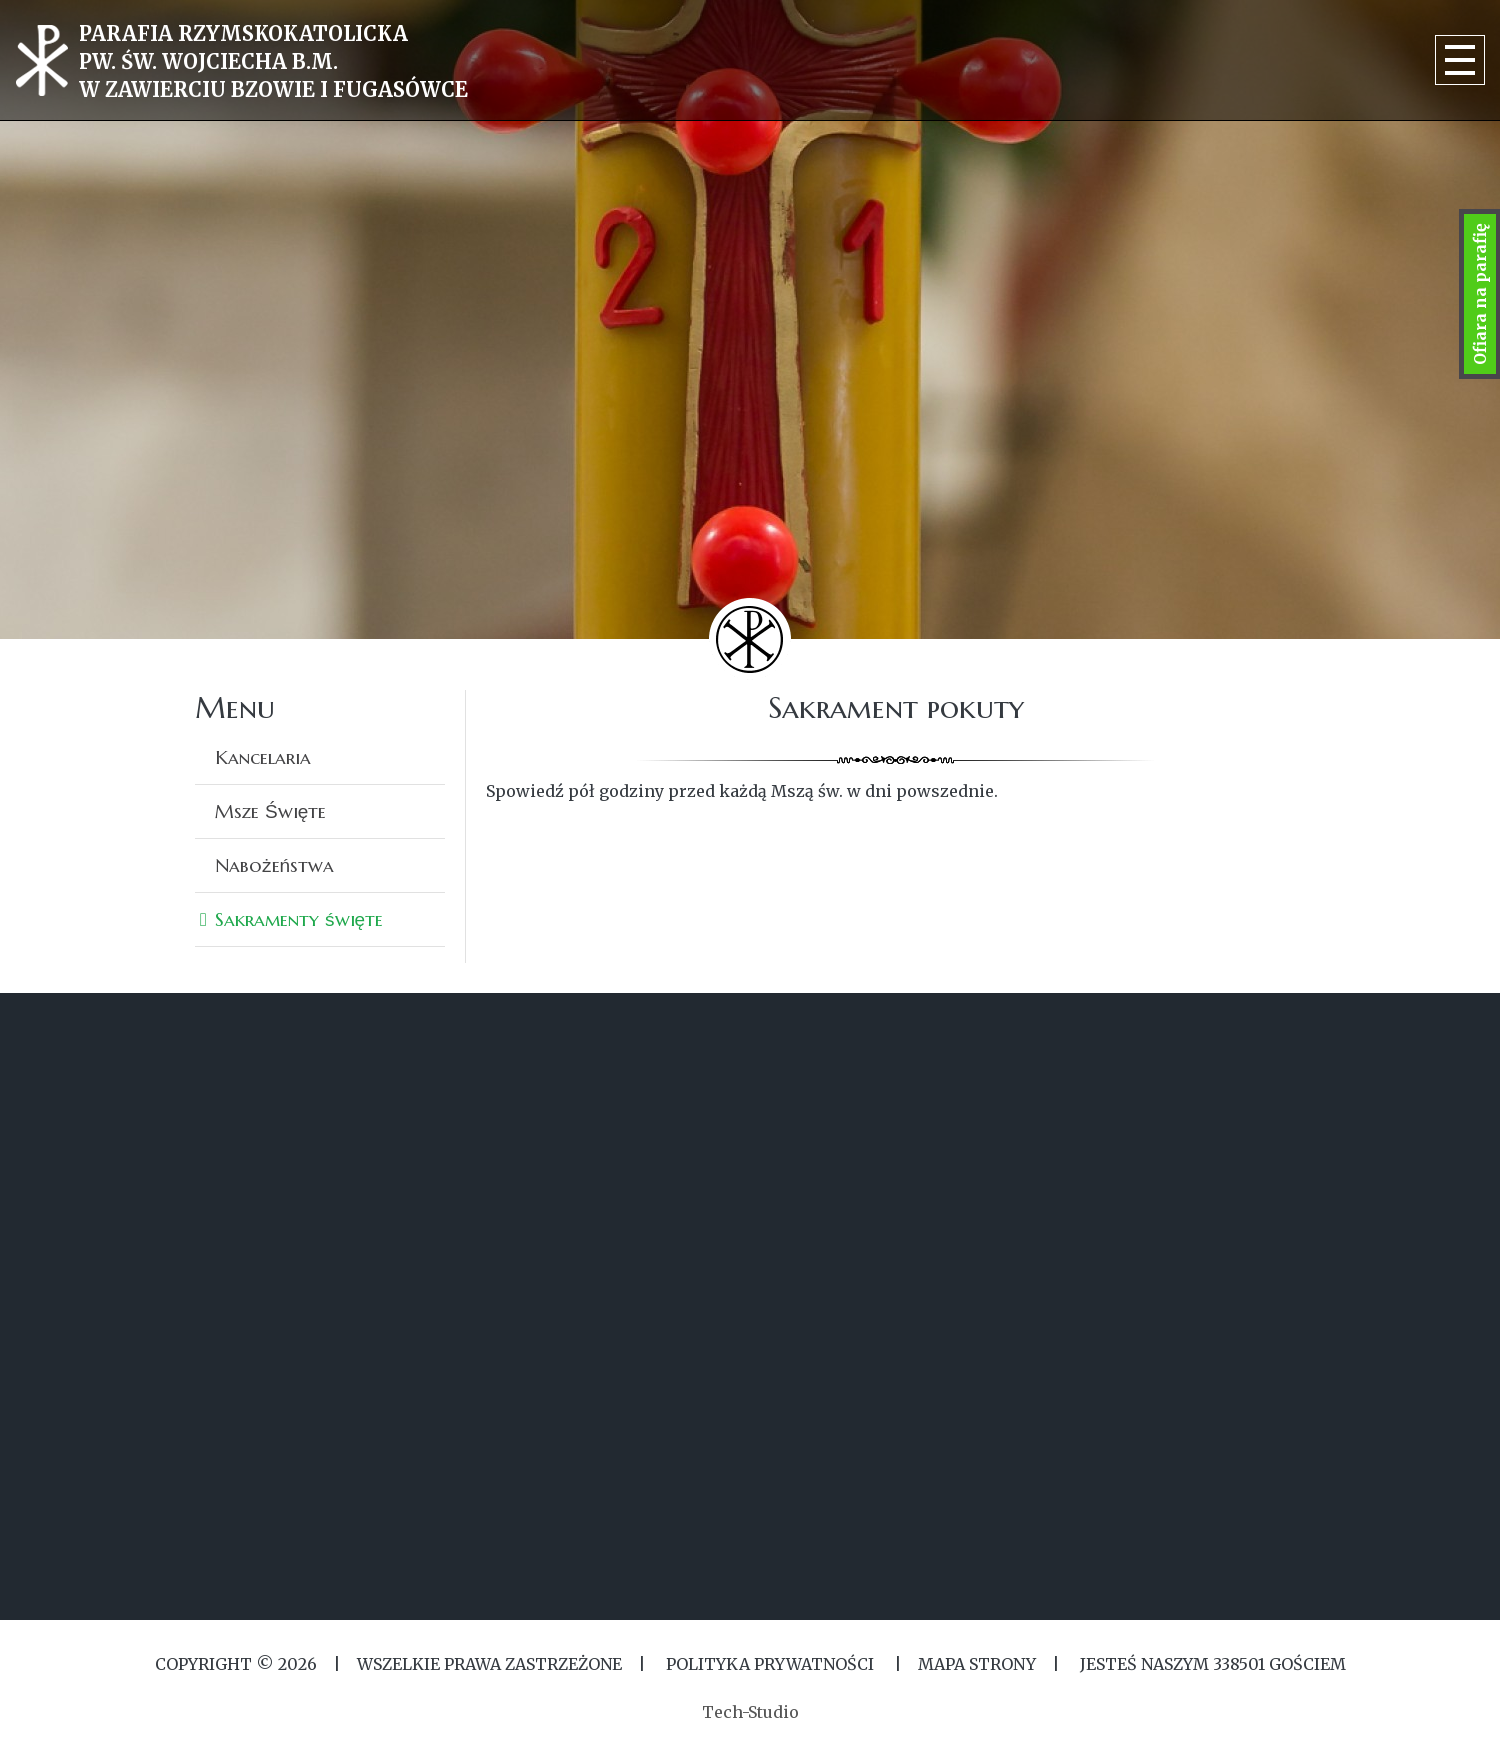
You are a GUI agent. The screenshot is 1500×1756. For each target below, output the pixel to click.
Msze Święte (270, 811)
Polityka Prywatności (770, 1664)
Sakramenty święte (299, 919)
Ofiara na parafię (1480, 294)
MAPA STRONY (977, 1664)
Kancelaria (263, 757)
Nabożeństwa (274, 865)
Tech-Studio (750, 1712)
